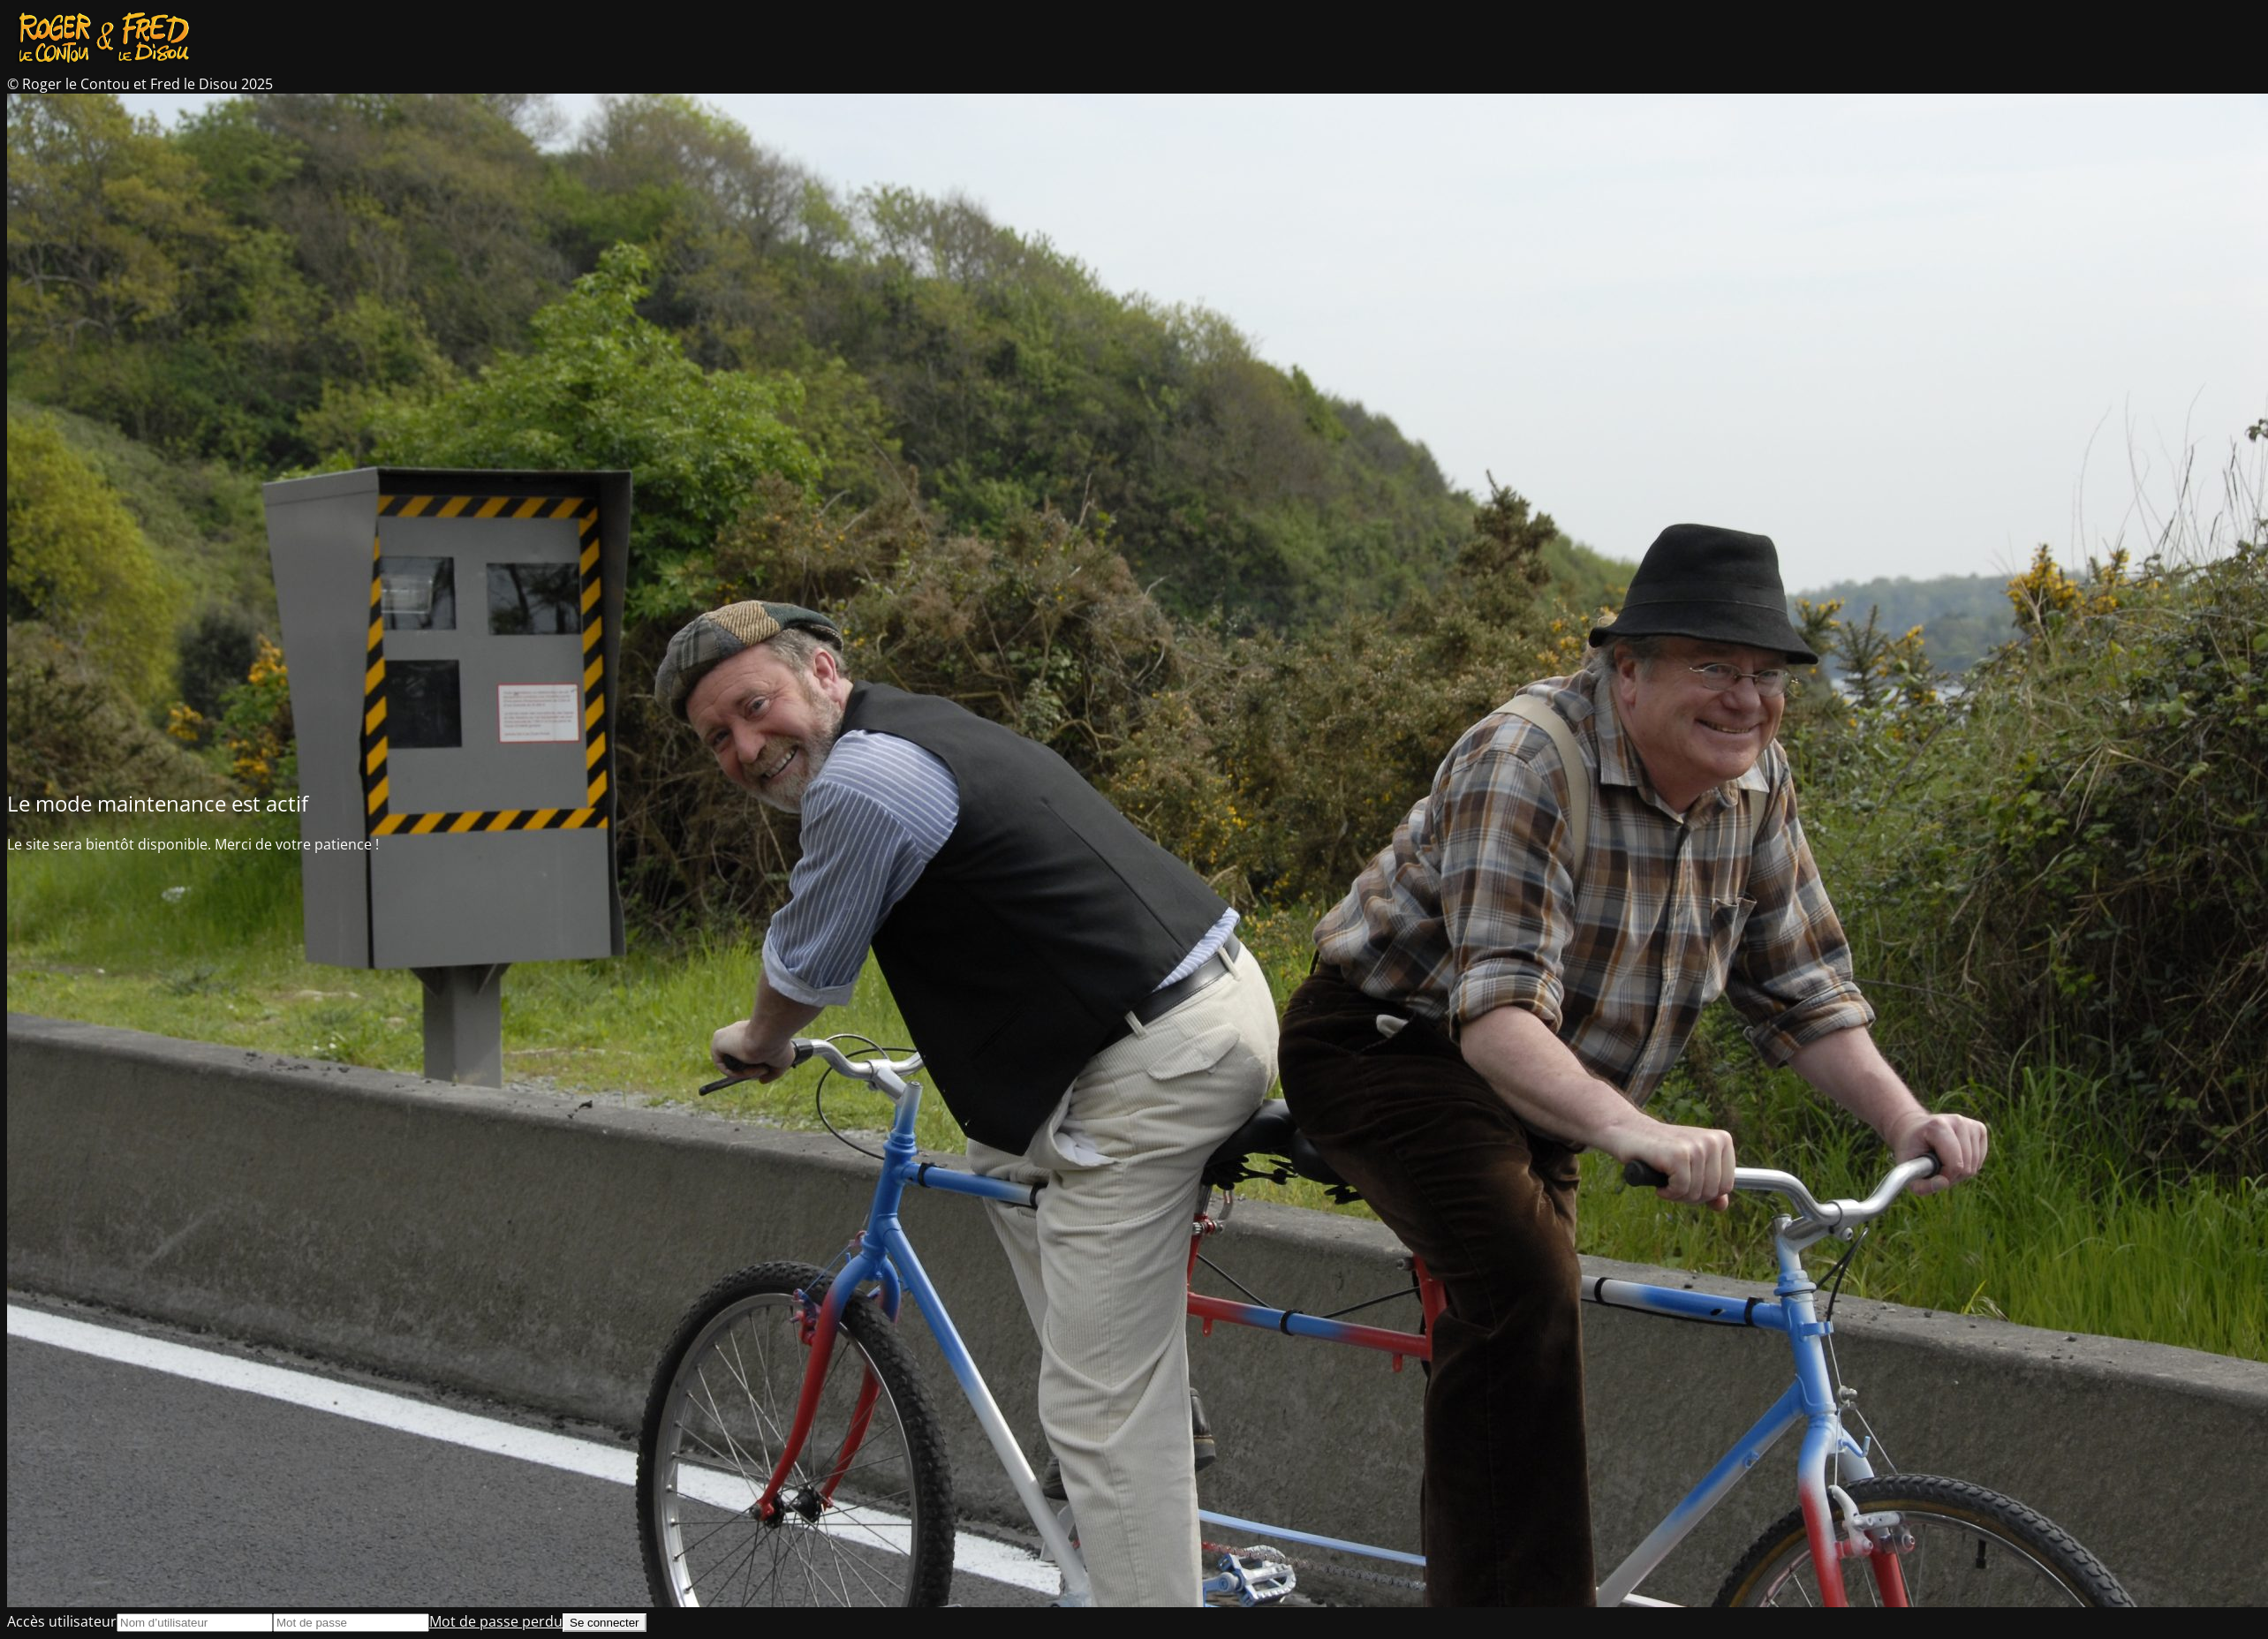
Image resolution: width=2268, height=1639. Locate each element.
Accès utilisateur (62, 1621)
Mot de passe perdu (496, 1621)
